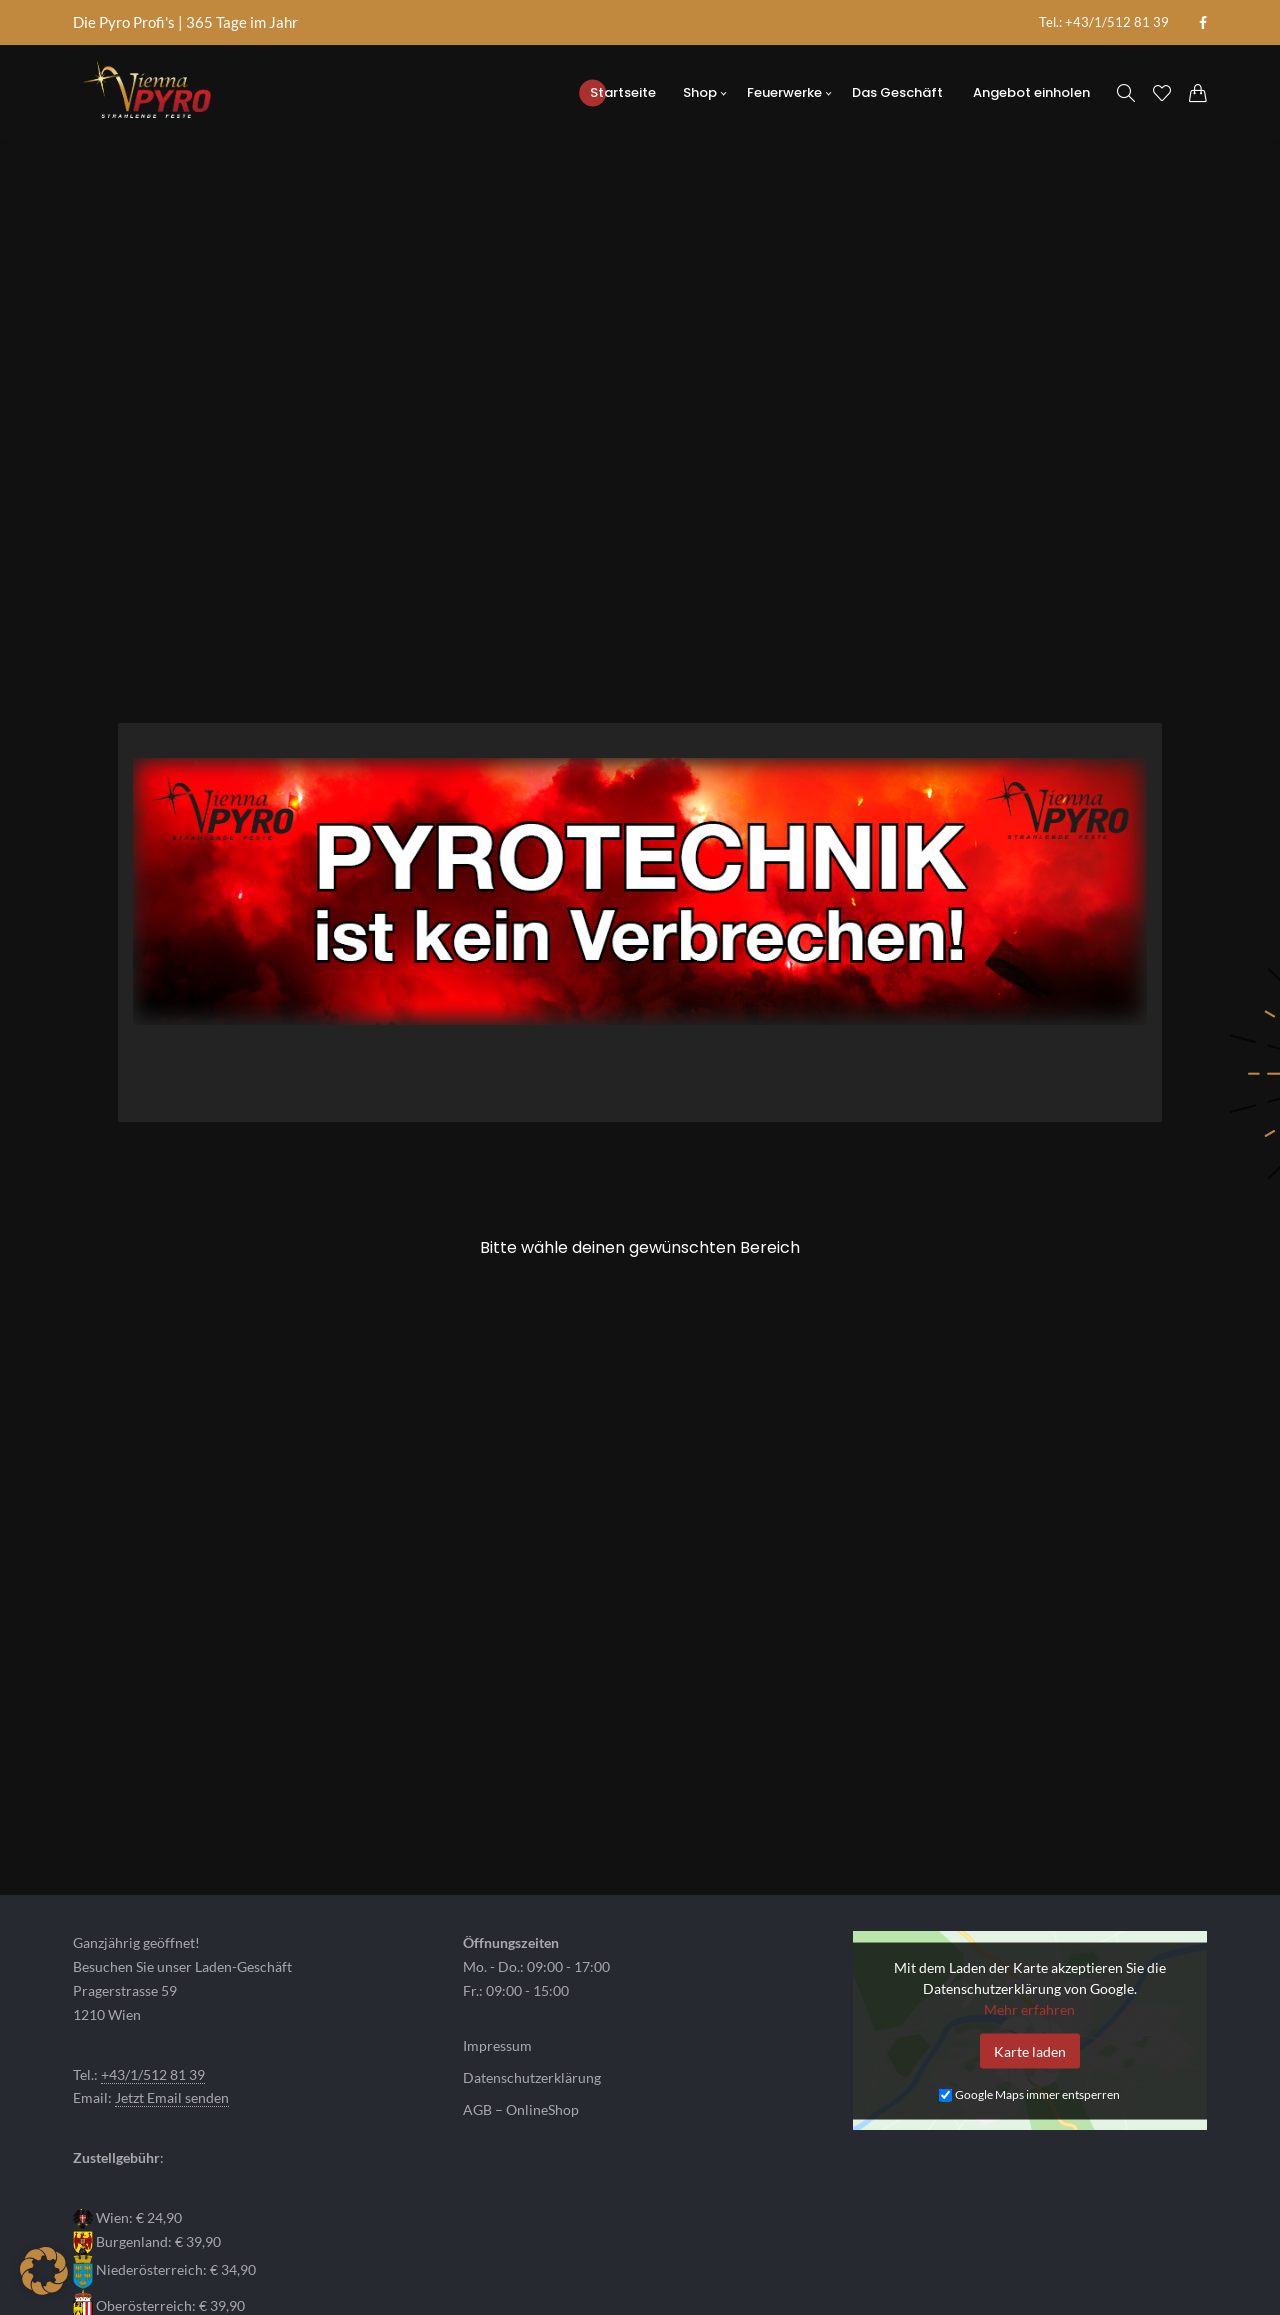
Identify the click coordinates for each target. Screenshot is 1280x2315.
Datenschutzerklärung (532, 1910)
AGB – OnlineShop (521, 1942)
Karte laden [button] (1030, 1882)
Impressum (497, 1878)
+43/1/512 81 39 (153, 1906)
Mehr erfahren (1029, 1840)
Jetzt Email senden (172, 1929)
